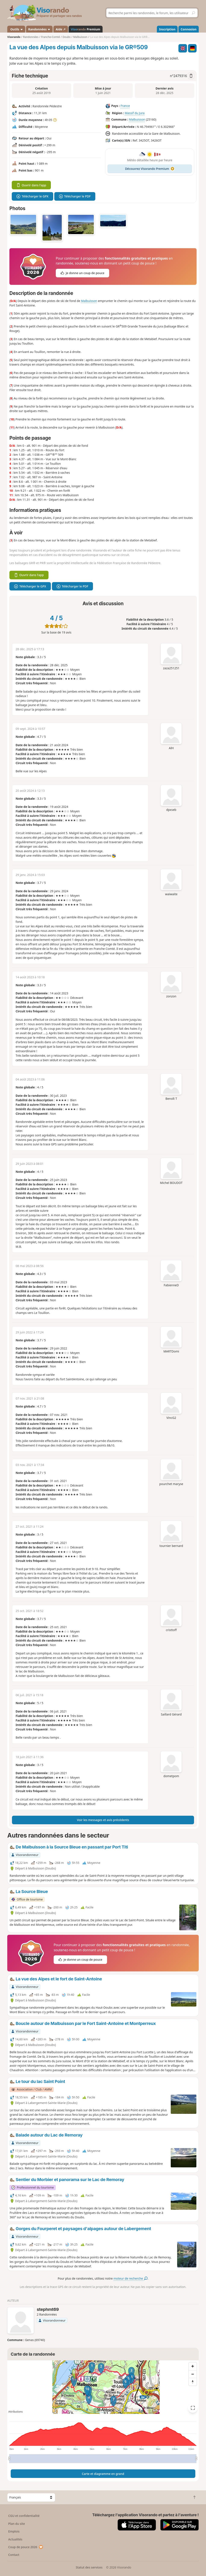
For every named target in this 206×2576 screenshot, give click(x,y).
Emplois (14, 2531)
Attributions (15, 2411)
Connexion (188, 29)
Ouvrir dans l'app (31, 185)
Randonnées (39, 29)
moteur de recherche (130, 2278)
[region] (103, 2387)
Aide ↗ (61, 29)
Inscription (167, 29)
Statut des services (89, 2567)
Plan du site (16, 2524)
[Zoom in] (193, 2366)
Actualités (15, 2539)
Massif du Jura (135, 113)
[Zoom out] (193, 2374)
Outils (16, 29)
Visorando (13, 37)
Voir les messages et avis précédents (103, 1820)
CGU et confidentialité (24, 2516)
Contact (13, 2555)
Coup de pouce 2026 (25, 2547)
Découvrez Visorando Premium (149, 168)
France (125, 106)
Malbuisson (137, 120)
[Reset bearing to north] (193, 2382)
